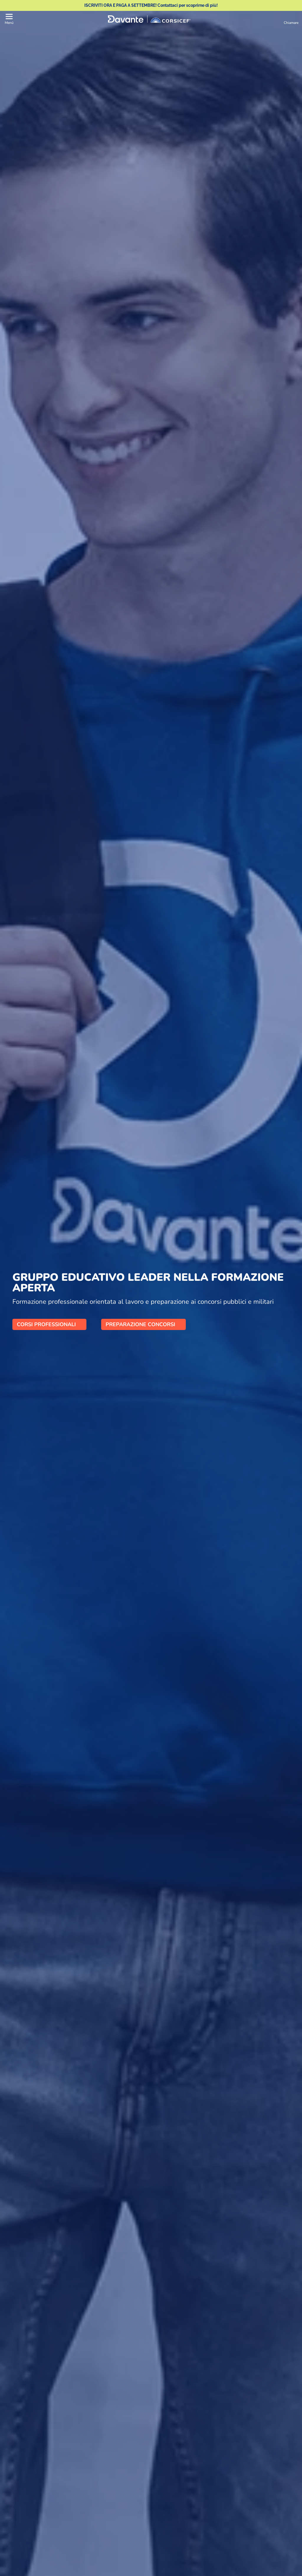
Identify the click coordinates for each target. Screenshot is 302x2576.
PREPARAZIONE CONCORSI (143, 1324)
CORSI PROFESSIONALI (49, 1324)
